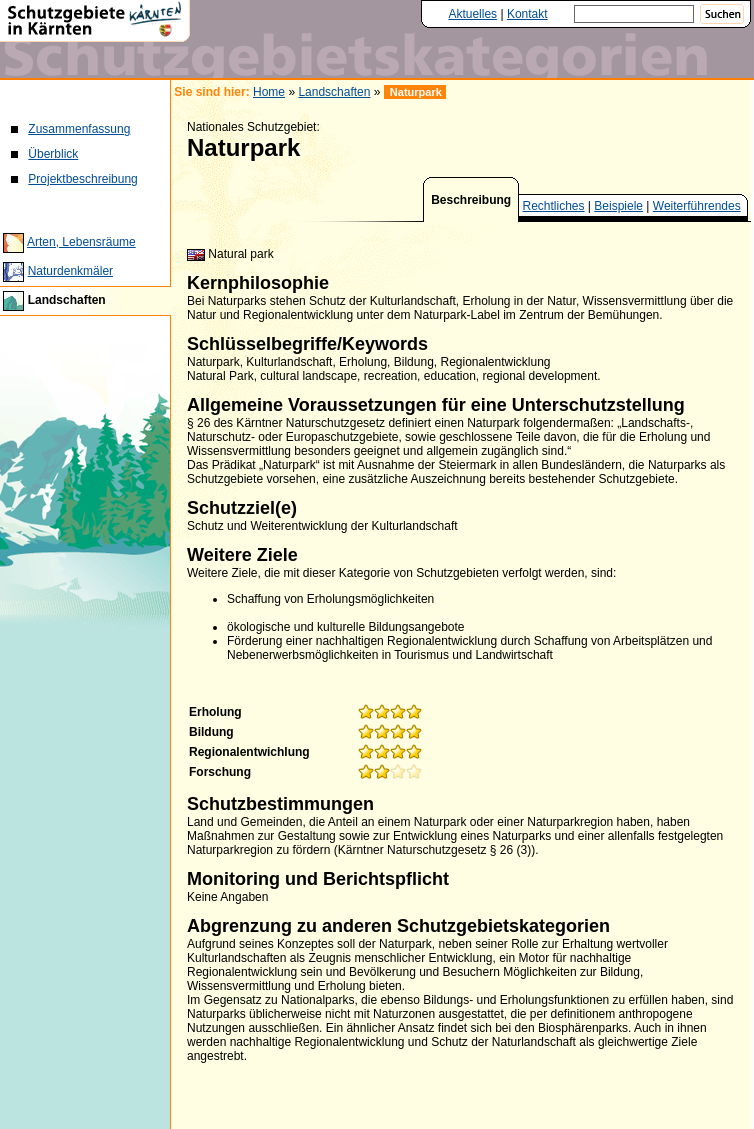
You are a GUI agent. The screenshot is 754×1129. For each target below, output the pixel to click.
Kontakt (527, 14)
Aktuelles (472, 14)
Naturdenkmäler (70, 271)
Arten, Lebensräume (81, 242)
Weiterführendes (697, 206)
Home (269, 92)
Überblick (53, 154)
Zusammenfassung (79, 129)
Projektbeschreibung (82, 179)
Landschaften (67, 300)
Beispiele (618, 206)
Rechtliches (554, 206)
